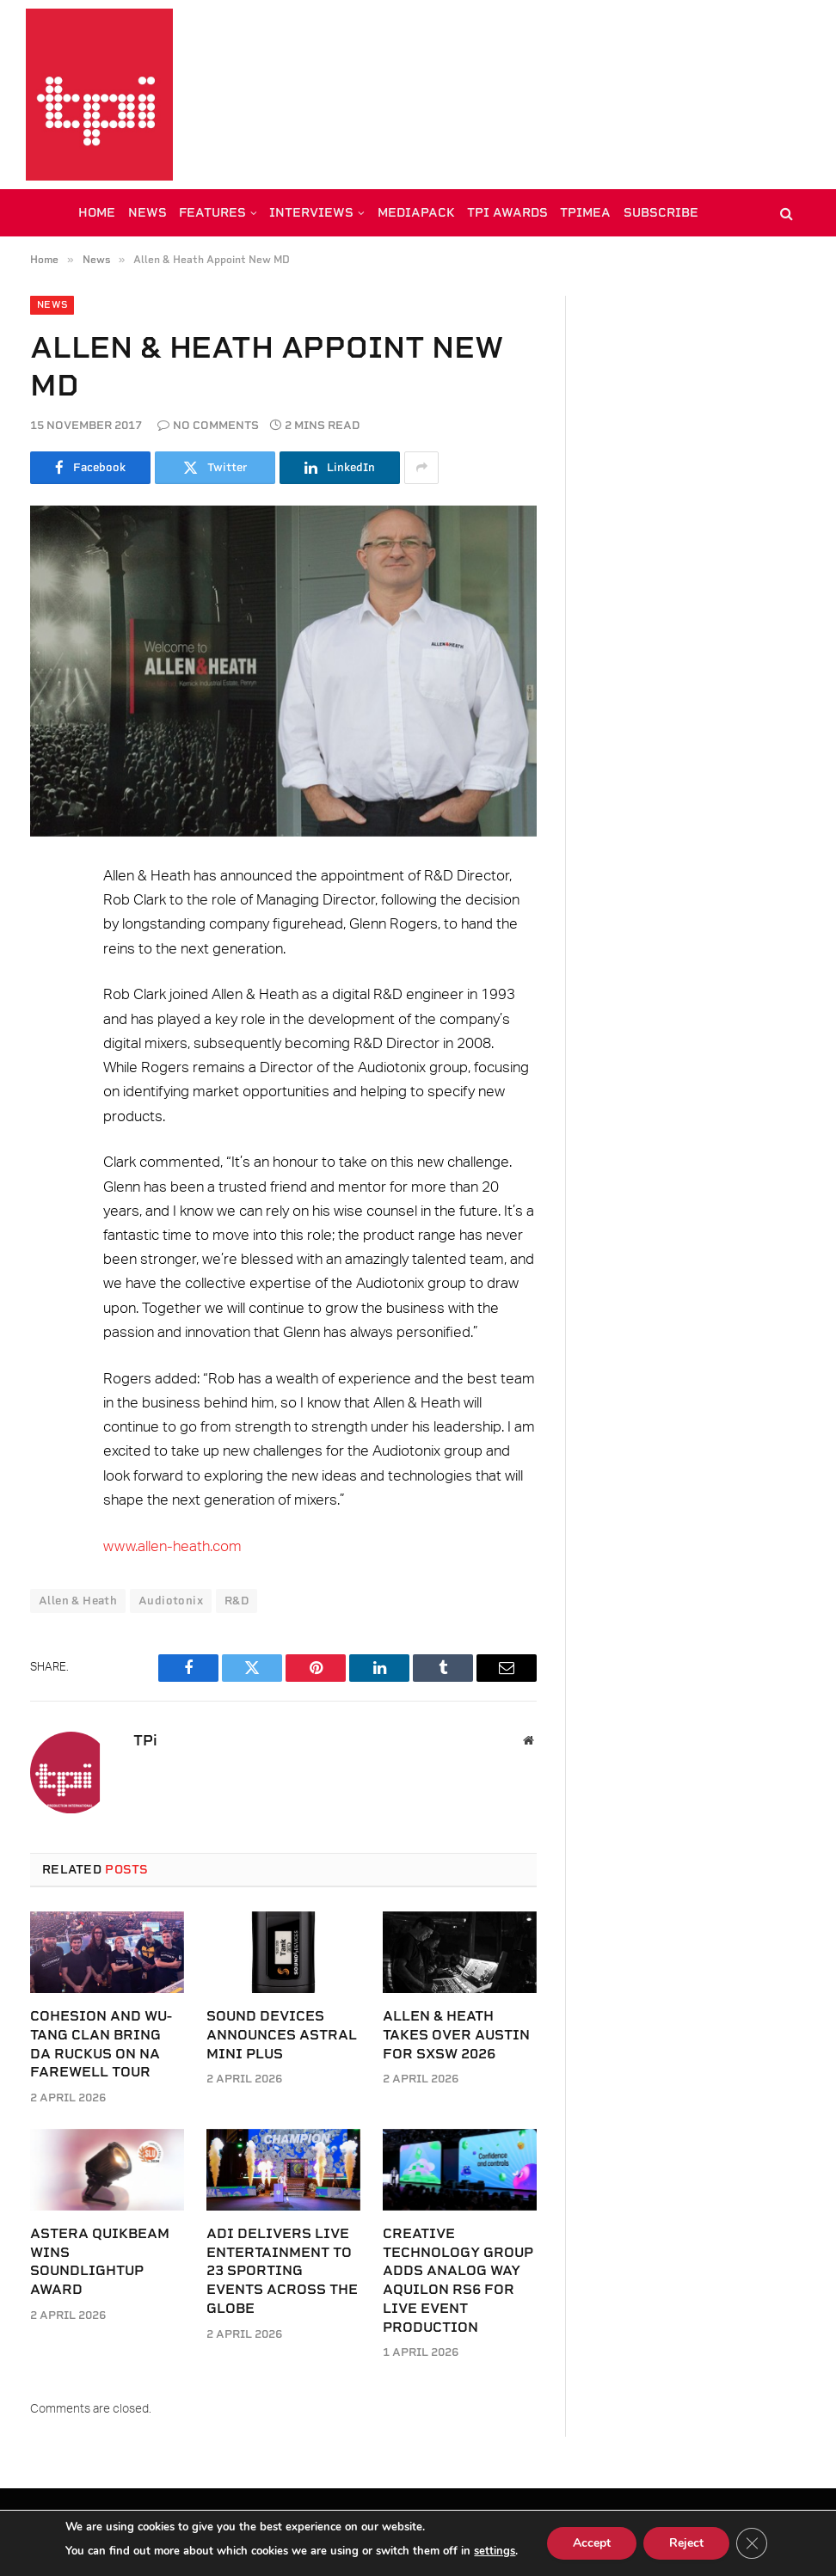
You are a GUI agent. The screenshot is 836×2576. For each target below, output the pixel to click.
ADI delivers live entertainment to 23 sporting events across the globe (282, 2270)
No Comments (208, 425)
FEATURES (212, 212)
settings (494, 2551)
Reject (686, 2543)
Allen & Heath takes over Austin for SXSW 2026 (456, 2035)
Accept (592, 2543)
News (52, 304)
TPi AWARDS (507, 212)
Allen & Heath (78, 1600)
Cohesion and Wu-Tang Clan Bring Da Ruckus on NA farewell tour (101, 2044)
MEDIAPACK (416, 212)
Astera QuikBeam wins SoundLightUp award (99, 2261)
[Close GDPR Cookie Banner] (751, 2543)
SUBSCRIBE (661, 212)
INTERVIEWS (311, 212)
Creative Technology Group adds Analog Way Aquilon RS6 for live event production (458, 2280)
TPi (145, 1740)
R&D (236, 1600)
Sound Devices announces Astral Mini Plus (281, 2035)
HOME (96, 212)
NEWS (147, 212)
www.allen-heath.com (172, 1547)
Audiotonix (170, 1600)
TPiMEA (585, 212)
